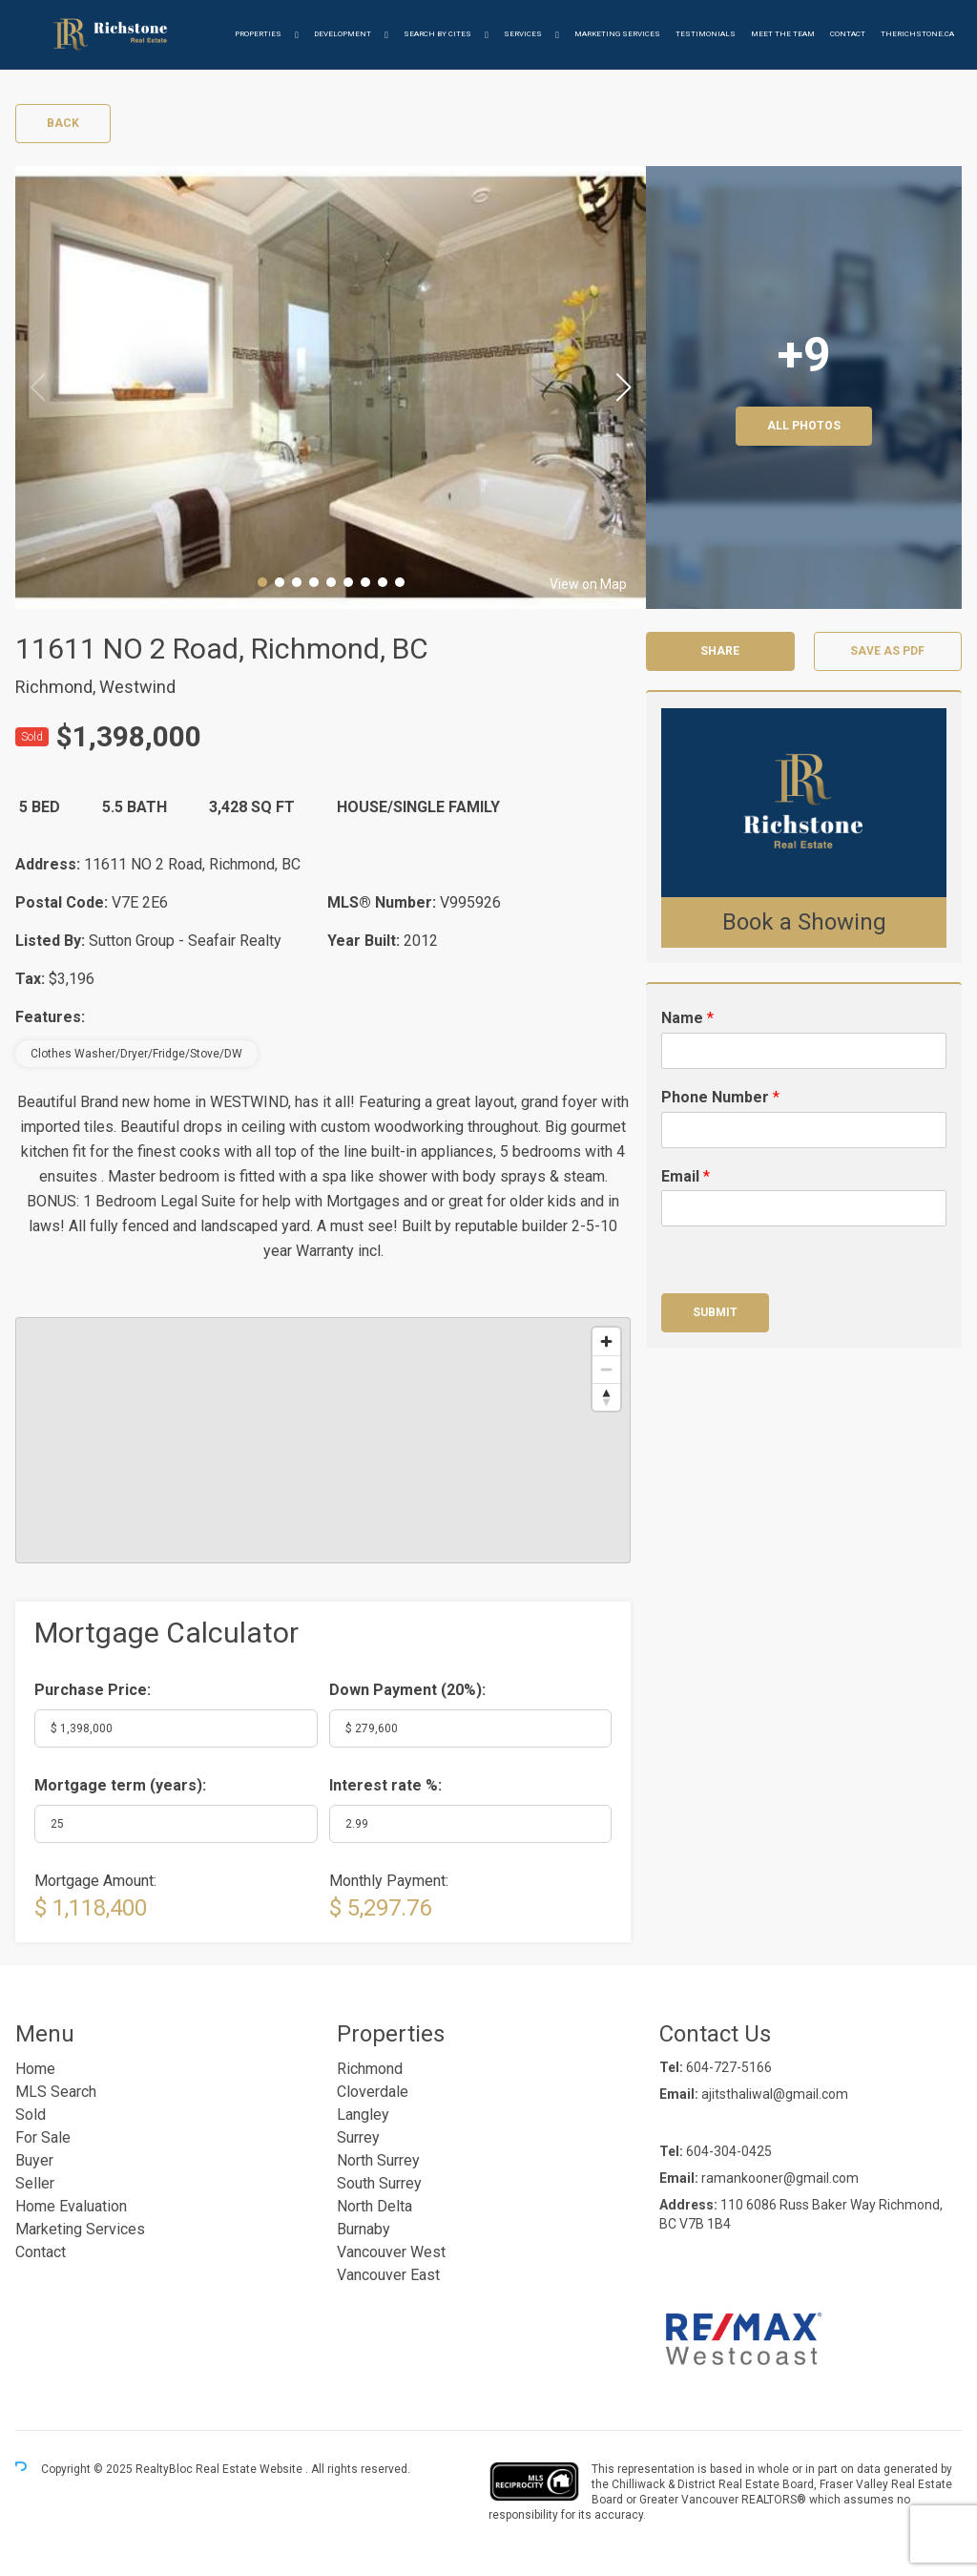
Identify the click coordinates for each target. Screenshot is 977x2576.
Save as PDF (887, 651)
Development (342, 34)
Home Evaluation (71, 2206)
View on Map (588, 584)
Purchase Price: (92, 1690)
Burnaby (363, 2229)
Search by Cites (437, 34)
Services (523, 34)
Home (35, 2069)
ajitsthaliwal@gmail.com (774, 2094)
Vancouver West (391, 2252)
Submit (715, 1312)
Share (719, 651)
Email (685, 1176)
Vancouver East (388, 2275)
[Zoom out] (606, 1369)
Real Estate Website (250, 2469)
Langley (363, 2114)
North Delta (374, 2206)
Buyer (34, 2160)
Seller (34, 2183)
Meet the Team (783, 34)
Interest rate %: (385, 1785)
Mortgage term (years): (120, 1785)
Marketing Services (617, 34)
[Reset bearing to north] (606, 1397)
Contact (847, 34)
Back (63, 123)
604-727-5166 (729, 2067)
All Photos (804, 425)
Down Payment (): (407, 1690)
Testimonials (706, 34)
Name (687, 1018)
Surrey (358, 2137)
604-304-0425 (729, 2151)
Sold (30, 2114)
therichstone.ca (917, 34)
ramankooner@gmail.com (780, 2178)
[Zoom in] (606, 1341)
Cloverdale (372, 2092)
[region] (323, 1440)
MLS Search (55, 2092)
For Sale (43, 2137)
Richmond (370, 2069)
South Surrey (379, 2183)
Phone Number (720, 1097)
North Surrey (378, 2160)
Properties (258, 34)
